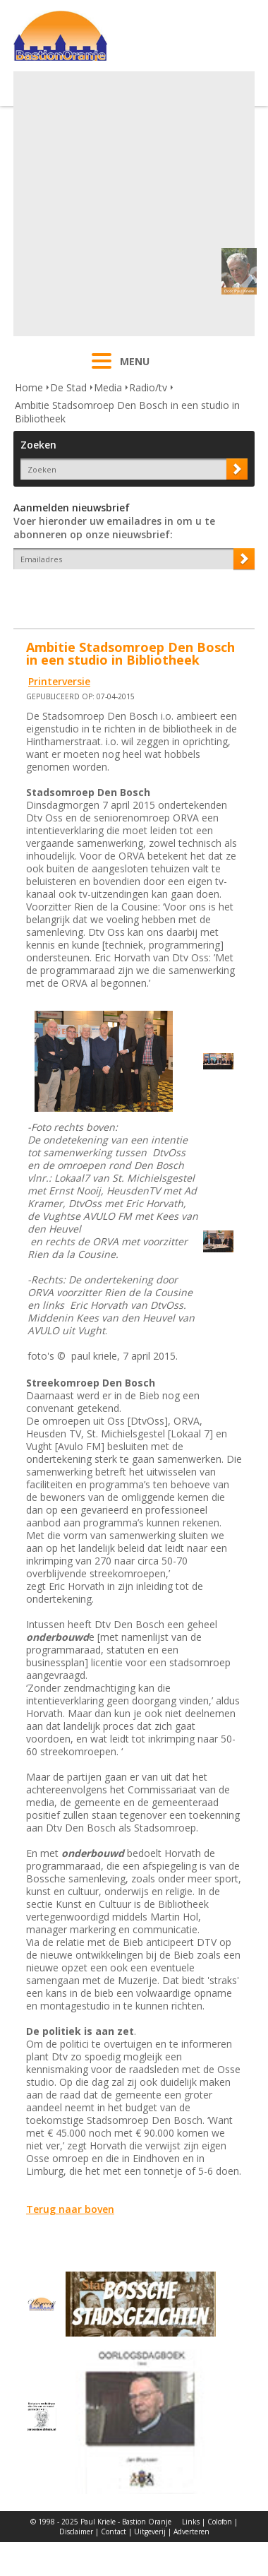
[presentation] (95, 594)
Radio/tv (148, 387)
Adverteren (191, 2531)
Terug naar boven (70, 2209)
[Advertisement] (132, 203)
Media (108, 387)
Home (29, 387)
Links (191, 2522)
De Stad (68, 387)
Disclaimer (76, 2531)
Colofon (219, 2522)
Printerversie (59, 681)
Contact (113, 2531)
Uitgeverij (150, 2531)
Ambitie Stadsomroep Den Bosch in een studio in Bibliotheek (127, 411)
